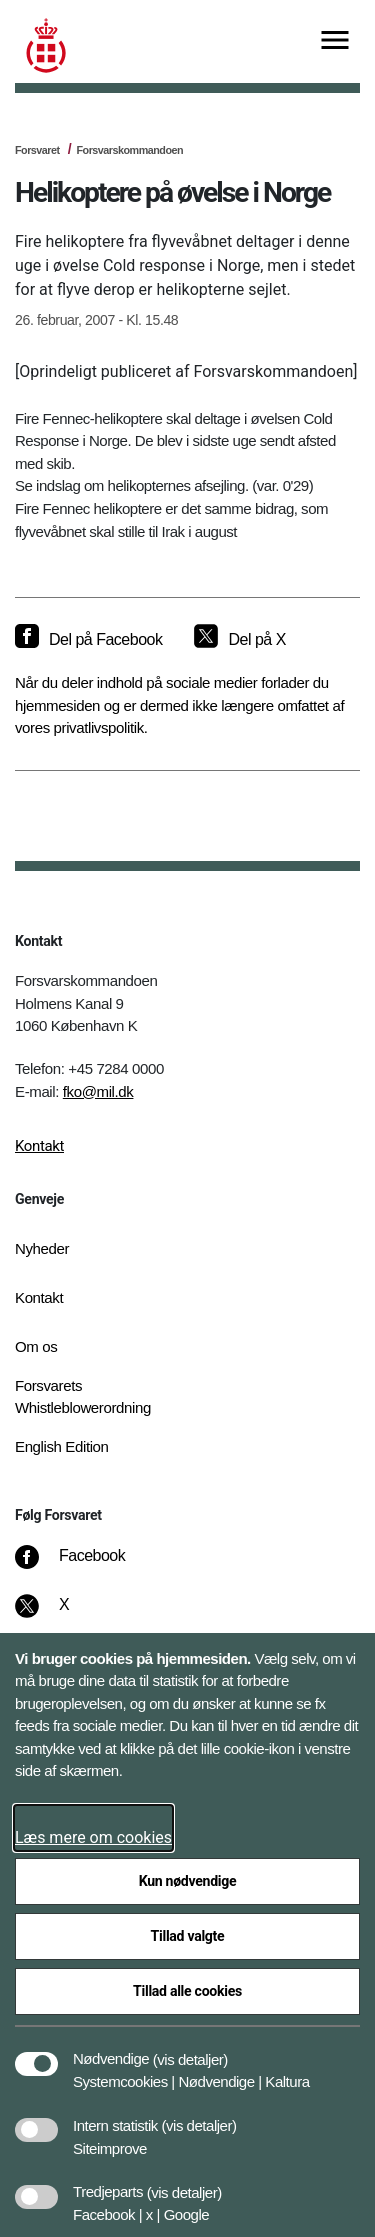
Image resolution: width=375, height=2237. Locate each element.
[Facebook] (84, 1566)
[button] (190, 2049)
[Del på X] (239, 640)
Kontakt (39, 1146)
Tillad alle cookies (187, 1991)
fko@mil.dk (98, 1091)
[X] (65, 1615)
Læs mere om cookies (93, 1837)
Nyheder (42, 1248)
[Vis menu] (335, 41)
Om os (36, 1346)
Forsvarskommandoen (129, 150)
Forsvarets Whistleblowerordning (83, 1397)
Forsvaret (37, 150)
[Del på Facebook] (88, 640)
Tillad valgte (188, 1936)
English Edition (62, 1446)
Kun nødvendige (188, 1881)
